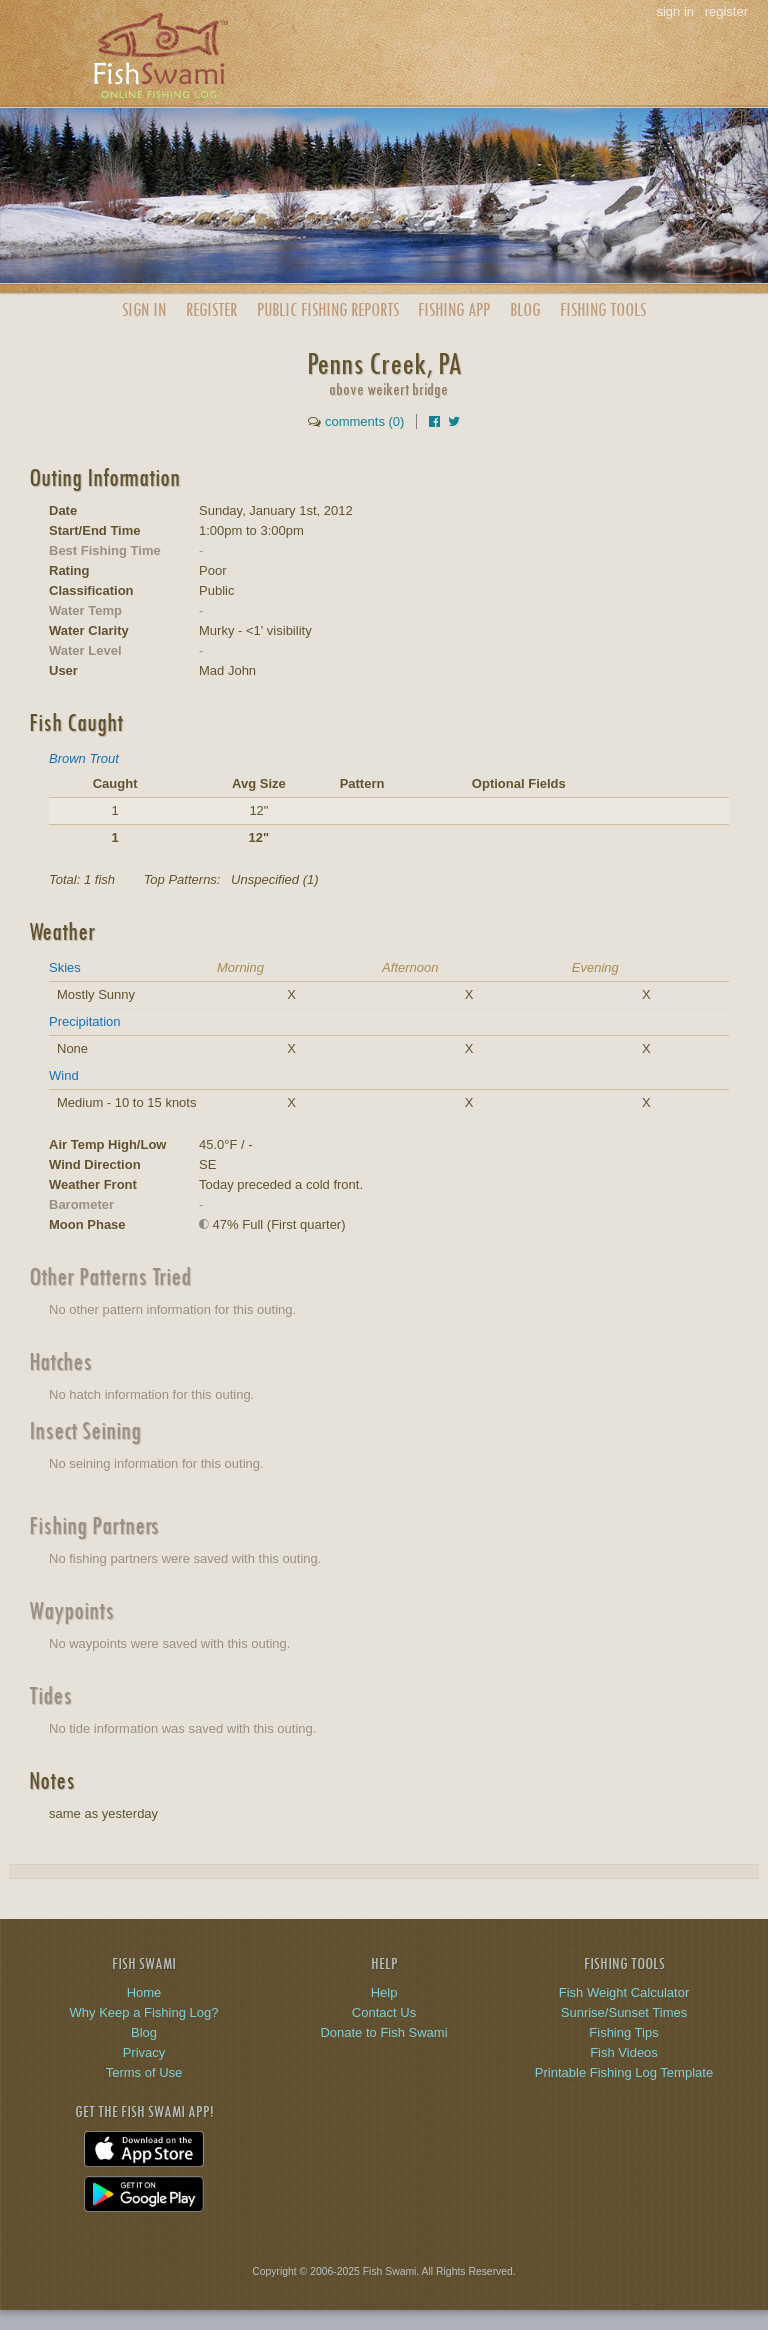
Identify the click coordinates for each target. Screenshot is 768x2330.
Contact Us (384, 2012)
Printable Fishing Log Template (624, 2072)
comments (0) (364, 421)
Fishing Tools (603, 309)
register (726, 11)
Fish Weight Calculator (624, 1992)
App (454, 309)
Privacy (144, 2052)
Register (211, 309)
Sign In (144, 309)
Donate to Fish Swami (383, 2032)
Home (144, 1992)
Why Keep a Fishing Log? (144, 2012)
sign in (675, 11)
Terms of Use (144, 2072)
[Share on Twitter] (454, 421)
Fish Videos (624, 2052)
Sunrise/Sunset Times (624, 2012)
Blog (525, 309)
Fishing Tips (623, 2032)
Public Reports (328, 309)
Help (384, 1992)
